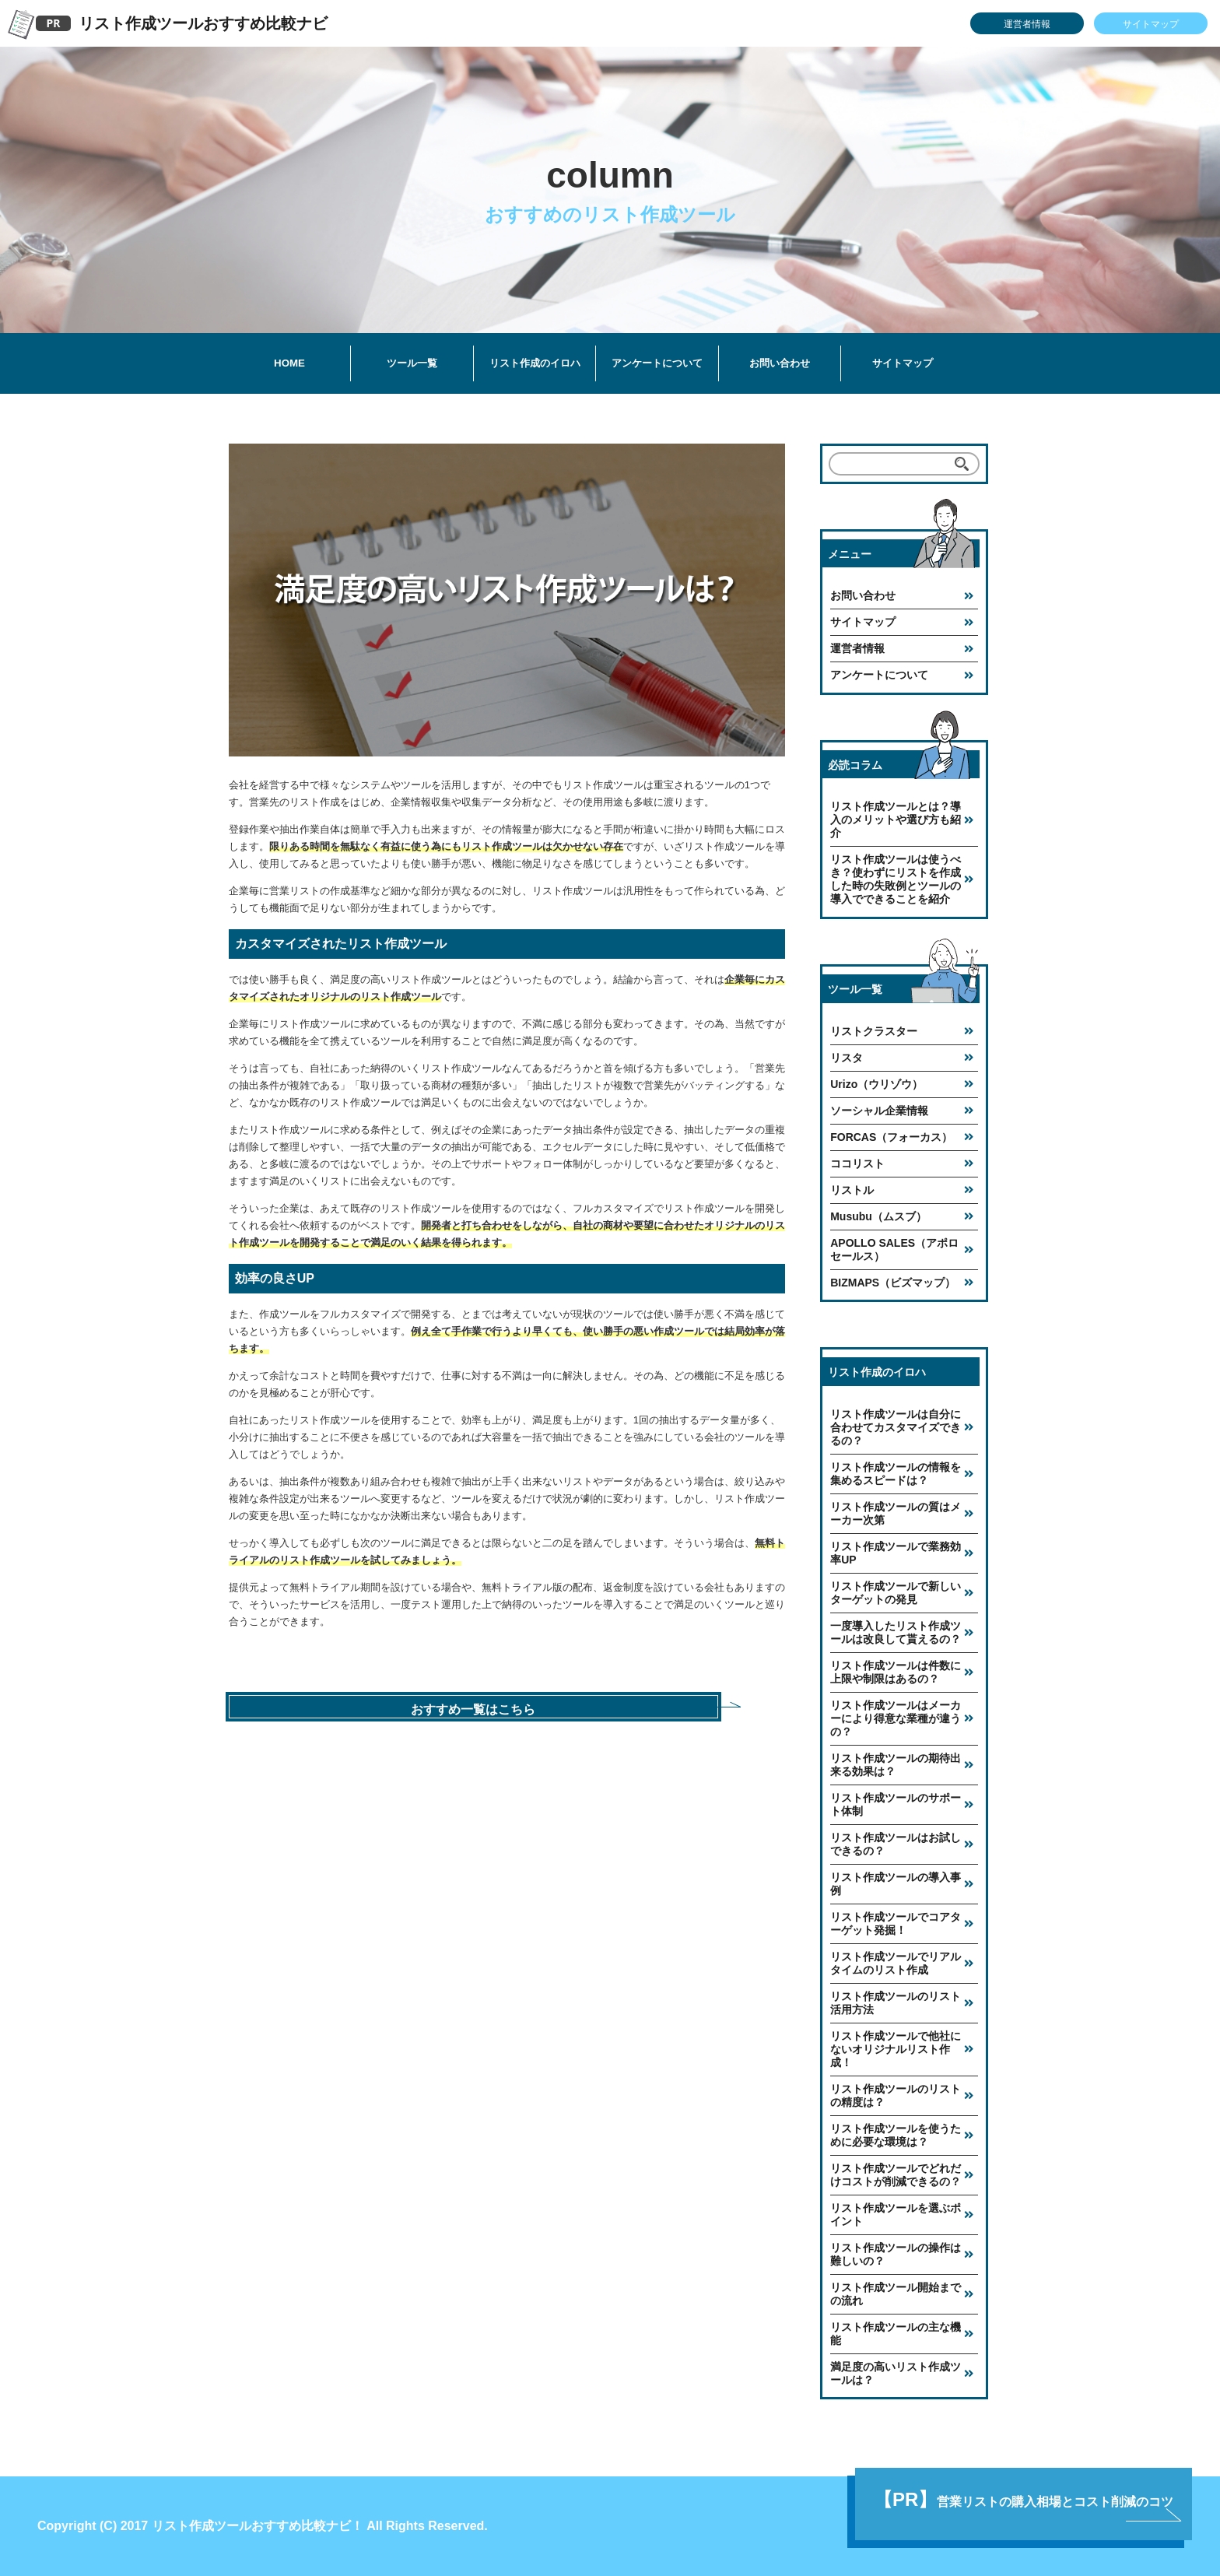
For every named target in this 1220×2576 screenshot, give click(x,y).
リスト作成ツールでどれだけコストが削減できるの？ (895, 2175)
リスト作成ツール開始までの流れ (895, 2294)
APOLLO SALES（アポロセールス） (894, 1249)
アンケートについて (657, 363)
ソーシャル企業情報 (879, 1110)
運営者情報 (1027, 24)
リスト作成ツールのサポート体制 (895, 1804)
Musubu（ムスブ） (878, 1216)
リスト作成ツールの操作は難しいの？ (895, 2254)
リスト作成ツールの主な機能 (895, 2333)
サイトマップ (1151, 24)
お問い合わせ (779, 363)
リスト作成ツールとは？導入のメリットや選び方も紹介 (895, 819)
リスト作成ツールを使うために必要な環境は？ (895, 2135)
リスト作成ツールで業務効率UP (895, 1553)
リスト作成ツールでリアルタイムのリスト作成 (895, 1963)
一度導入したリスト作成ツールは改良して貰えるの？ (895, 1632)
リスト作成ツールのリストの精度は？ (895, 2095)
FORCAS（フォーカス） (891, 1137)
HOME (289, 363)
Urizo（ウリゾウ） (876, 1084)
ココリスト (857, 1163)
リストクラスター (873, 1031)
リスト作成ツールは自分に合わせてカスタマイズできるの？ (895, 1427)
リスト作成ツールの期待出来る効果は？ (895, 1765)
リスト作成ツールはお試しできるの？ (895, 1844)
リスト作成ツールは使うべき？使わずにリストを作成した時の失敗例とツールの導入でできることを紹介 (895, 879)
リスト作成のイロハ (534, 363)
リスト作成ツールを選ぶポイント (895, 2214)
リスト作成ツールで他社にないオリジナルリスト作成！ (895, 2049)
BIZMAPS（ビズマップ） (892, 1282)
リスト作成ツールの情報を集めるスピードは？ (895, 1473)
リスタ (846, 1057)
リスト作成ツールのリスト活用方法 (895, 2003)
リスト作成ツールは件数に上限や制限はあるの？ (895, 1672)
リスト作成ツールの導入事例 (895, 1884)
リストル (852, 1190)
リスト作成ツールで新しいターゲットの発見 (895, 1593)
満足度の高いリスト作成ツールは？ (895, 2373)
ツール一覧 (412, 363)
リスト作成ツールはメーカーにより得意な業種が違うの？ (895, 1718)
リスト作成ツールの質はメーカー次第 (895, 1513)
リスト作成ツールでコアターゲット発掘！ (895, 1923)
